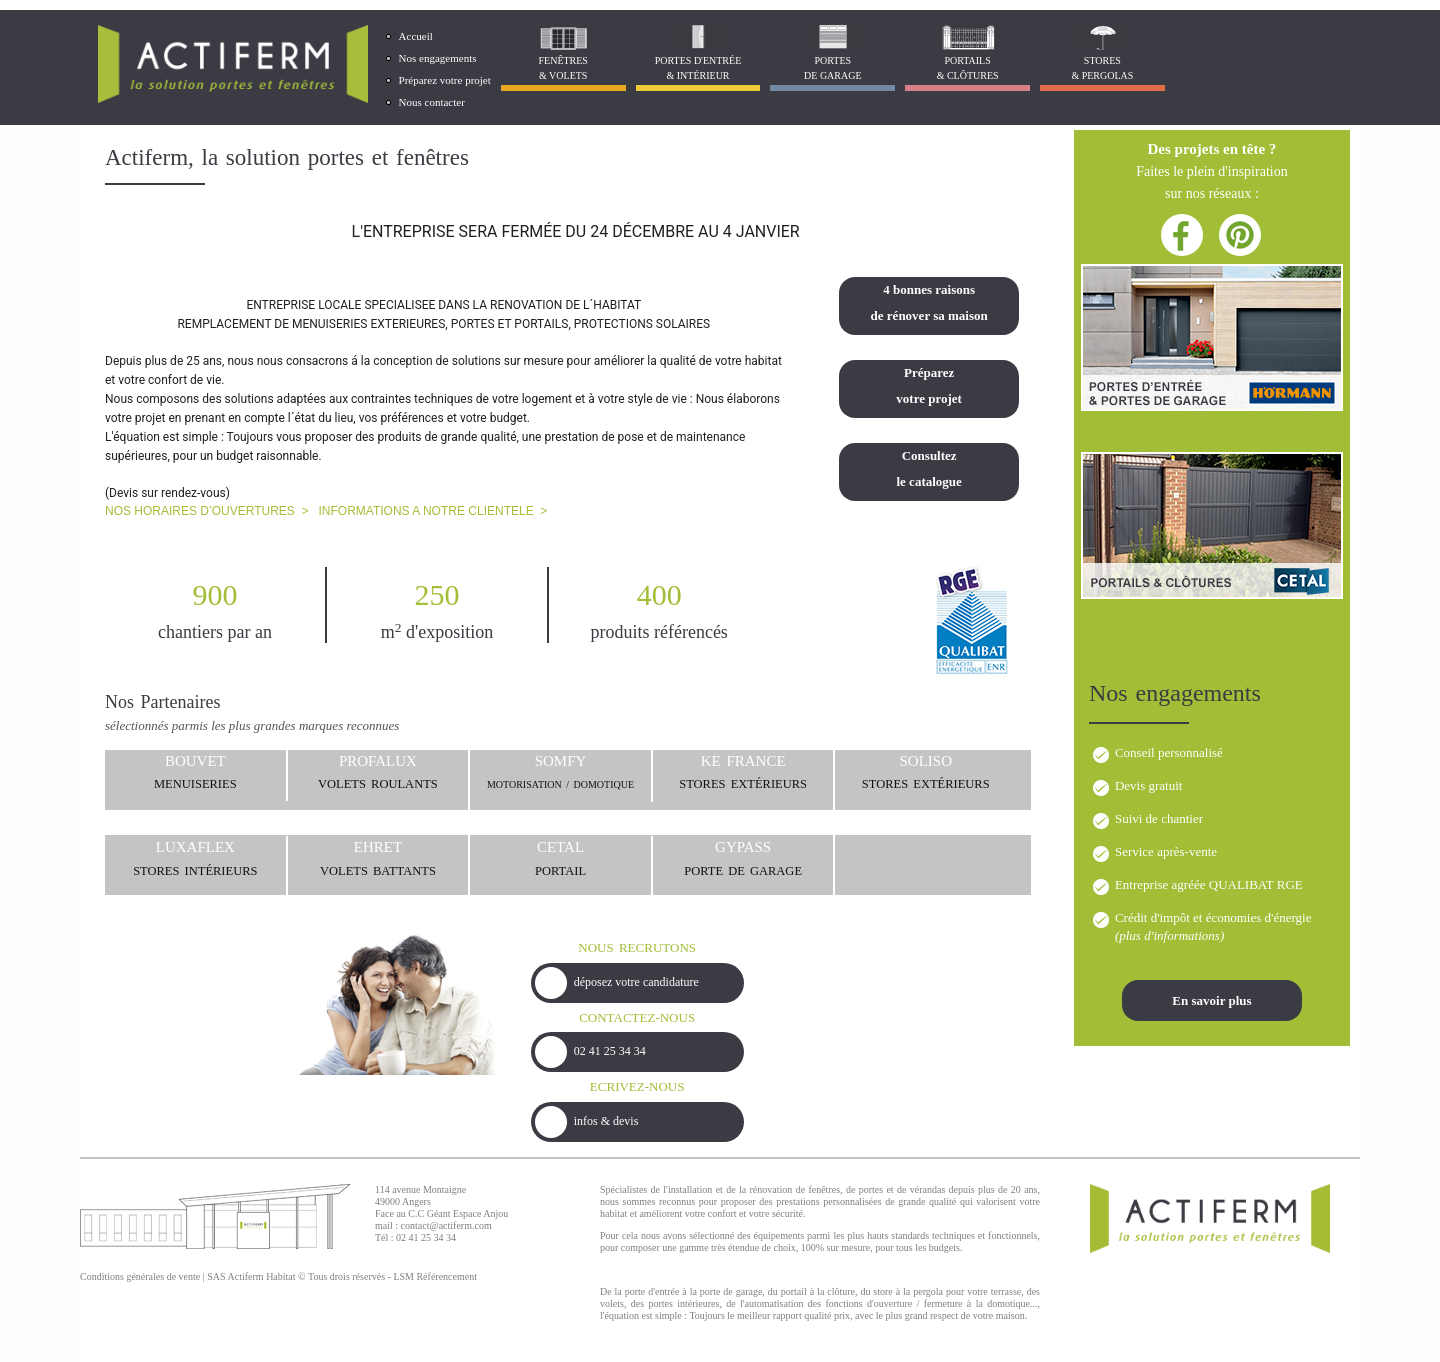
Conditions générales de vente (140, 1276)
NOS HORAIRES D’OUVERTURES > (206, 511)
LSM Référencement (435, 1276)
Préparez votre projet (445, 80)
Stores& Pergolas (1102, 68)
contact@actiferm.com (446, 1225)
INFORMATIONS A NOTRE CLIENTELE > (433, 511)
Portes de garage (833, 68)
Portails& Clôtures (968, 68)
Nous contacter (432, 102)
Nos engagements (438, 58)
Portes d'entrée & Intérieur (698, 68)
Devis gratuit (1149, 785)
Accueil (416, 36)
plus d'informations (1169, 935)
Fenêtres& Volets (562, 68)
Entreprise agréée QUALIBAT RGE (1209, 884)
